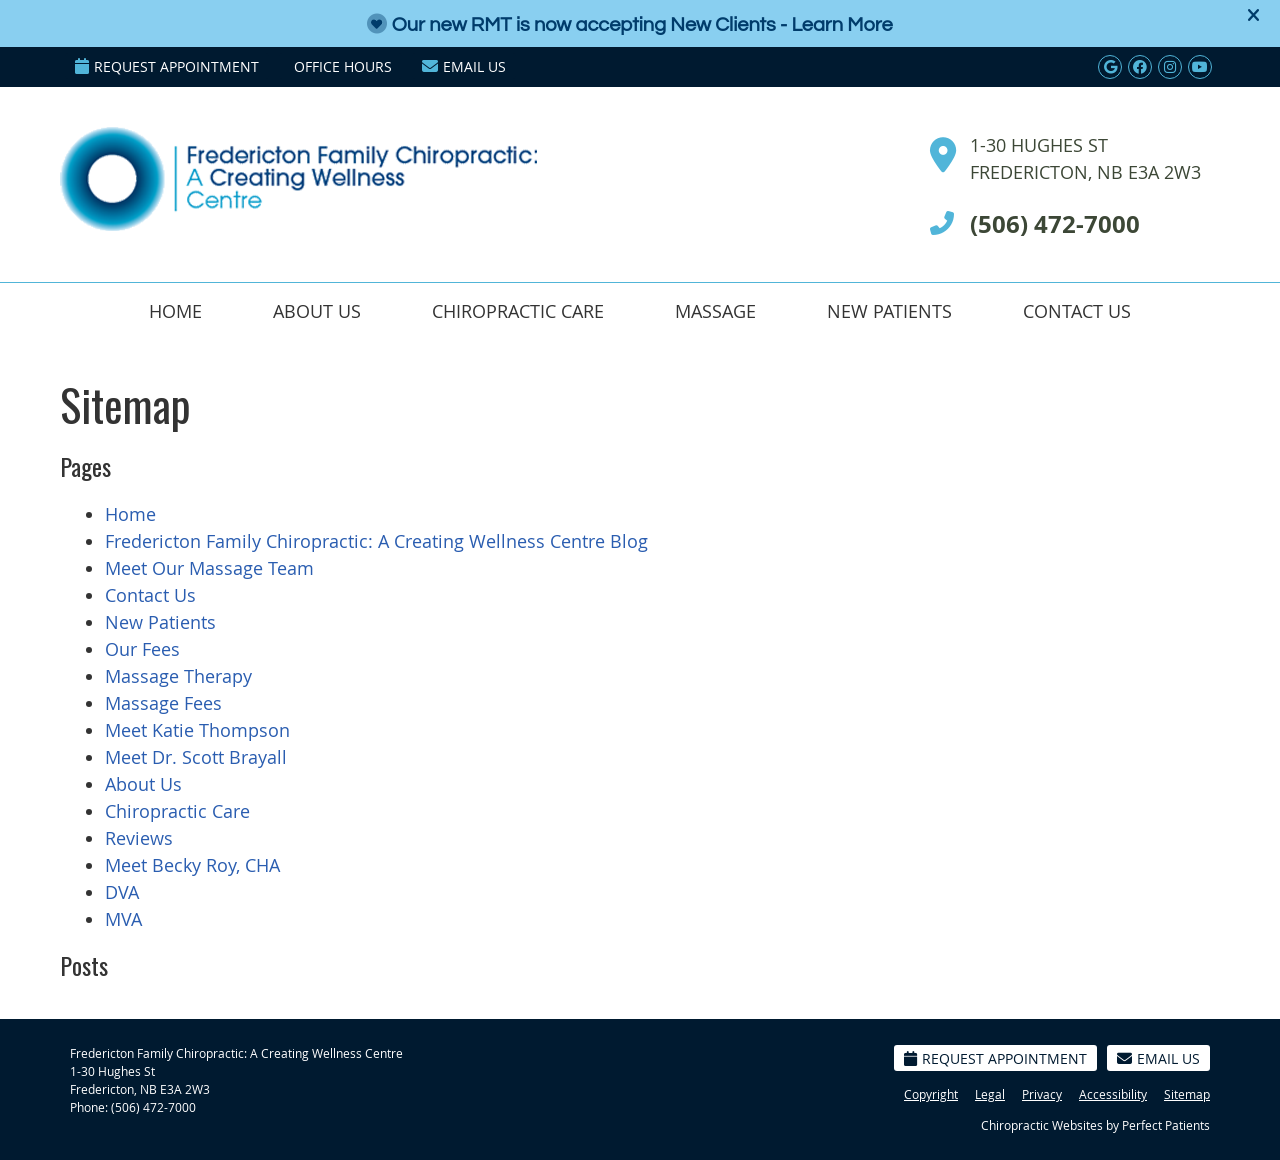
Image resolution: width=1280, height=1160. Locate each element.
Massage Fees (163, 703)
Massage (715, 311)
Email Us (464, 66)
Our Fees (142, 649)
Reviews (139, 838)
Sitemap (1187, 1094)
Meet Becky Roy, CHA (192, 865)
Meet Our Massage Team (209, 568)
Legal (990, 1094)
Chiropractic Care (518, 311)
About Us (317, 311)
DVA (122, 892)
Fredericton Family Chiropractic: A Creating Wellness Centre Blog (376, 541)
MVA (123, 919)
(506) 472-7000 (153, 1107)
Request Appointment (167, 66)
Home (175, 311)
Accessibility (1113, 1094)
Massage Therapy (178, 676)
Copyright (931, 1094)
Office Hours (343, 66)
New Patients (889, 311)
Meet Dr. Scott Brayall (196, 757)
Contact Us (1077, 311)
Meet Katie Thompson (197, 730)
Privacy (1042, 1094)
